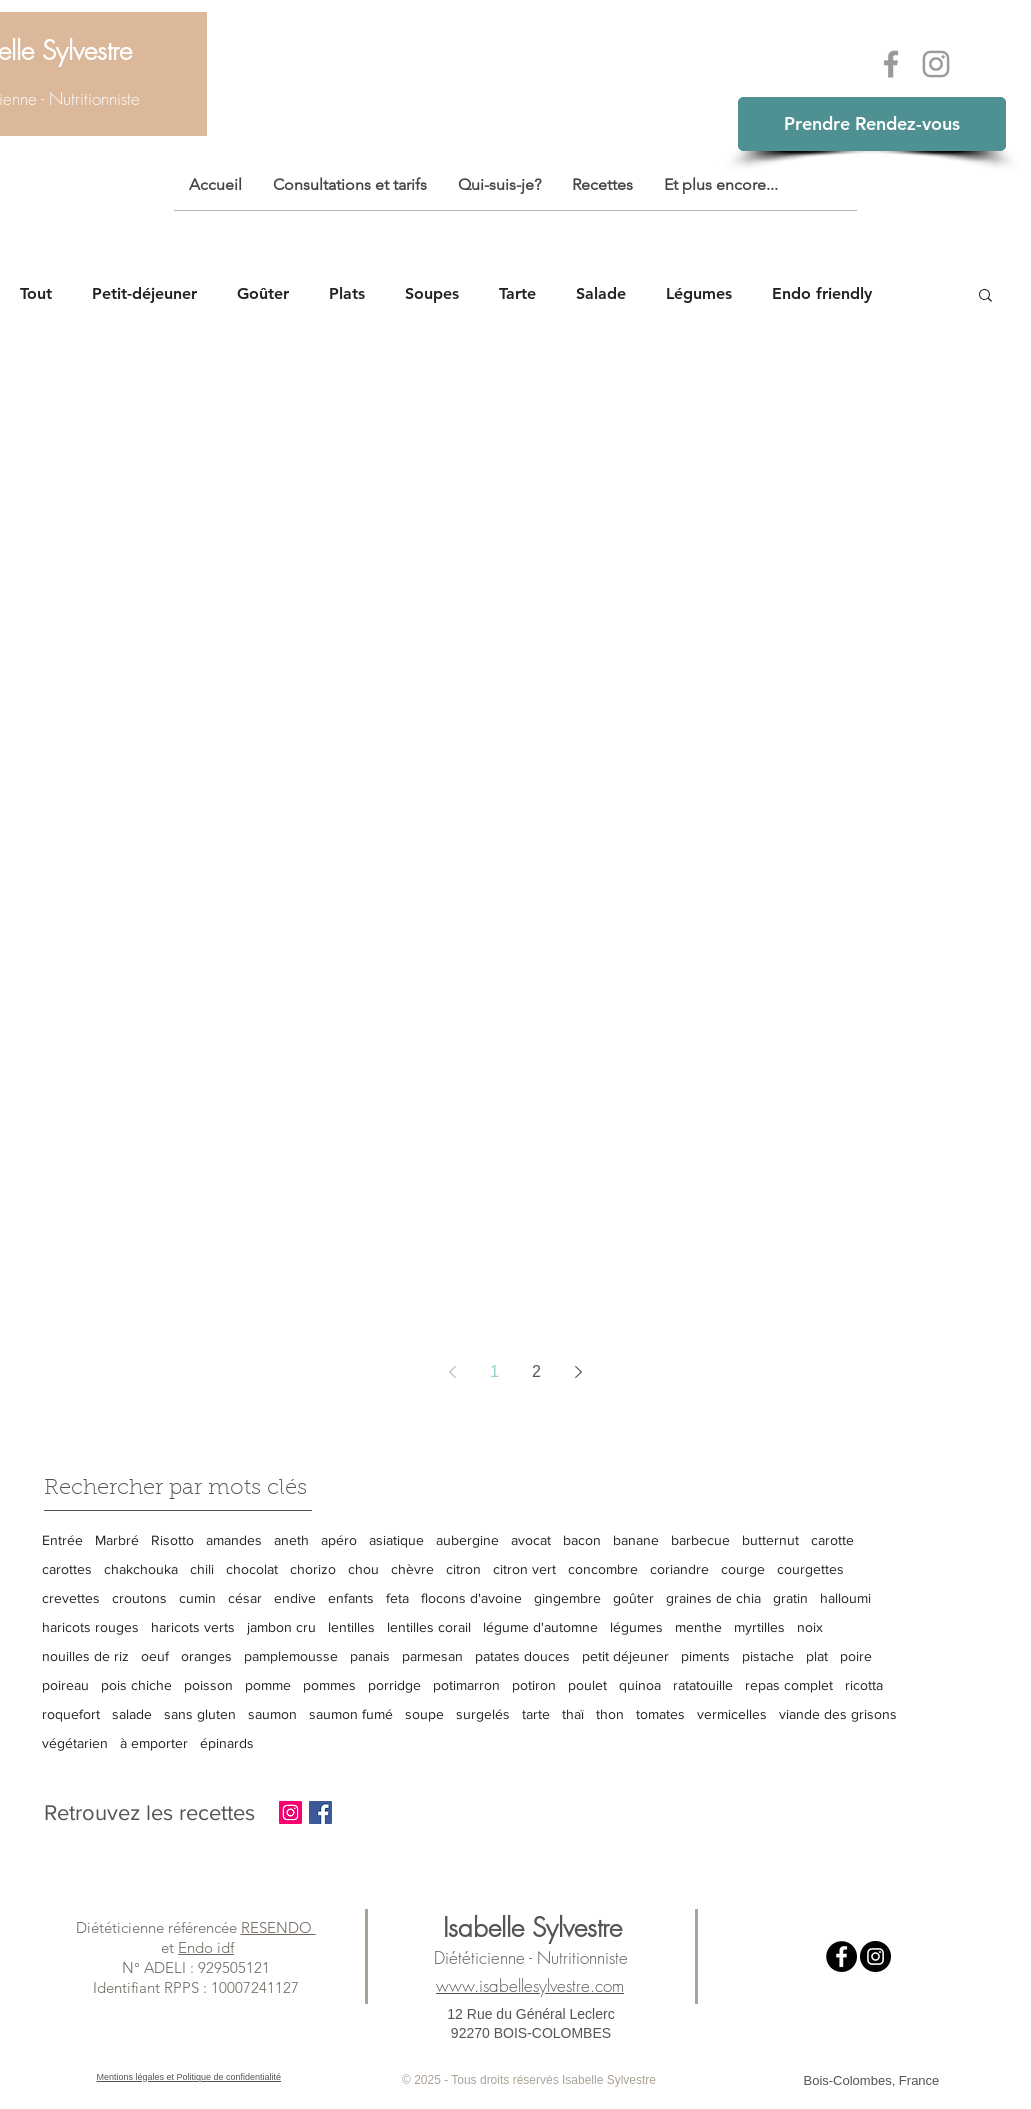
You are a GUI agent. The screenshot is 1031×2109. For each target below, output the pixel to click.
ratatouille (703, 1685)
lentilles (351, 1627)
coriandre (679, 1569)
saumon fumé (351, 1714)
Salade (601, 293)
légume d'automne (540, 1627)
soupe (424, 1714)
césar (245, 1598)
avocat (531, 1540)
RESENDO (278, 1927)
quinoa (640, 1685)
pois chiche (136, 1685)
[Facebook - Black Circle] (841, 1956)
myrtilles (759, 1627)
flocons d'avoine (471, 1598)
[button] (985, 296)
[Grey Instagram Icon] (936, 64)
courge (743, 1569)
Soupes (432, 293)
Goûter (263, 293)
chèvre (412, 1569)
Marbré (117, 1540)
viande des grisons (838, 1714)
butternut (770, 1540)
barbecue (700, 1540)
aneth (291, 1540)
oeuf (155, 1656)
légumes (636, 1627)
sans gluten (200, 1714)
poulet (587, 1685)
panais (370, 1656)
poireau (65, 1685)
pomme (268, 1685)
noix (810, 1627)
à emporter (154, 1743)
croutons (139, 1598)
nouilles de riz (85, 1656)
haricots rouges (90, 1627)
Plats (347, 293)
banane (636, 1540)
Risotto (172, 1540)
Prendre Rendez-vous (872, 123)
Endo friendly (822, 293)
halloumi (845, 1598)
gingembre (567, 1598)
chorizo (313, 1569)
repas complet (789, 1685)
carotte (832, 1540)
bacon (582, 1540)
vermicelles (732, 1714)
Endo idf (206, 1947)
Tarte (517, 293)
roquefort (71, 1714)
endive (295, 1598)
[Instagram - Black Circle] (875, 1956)
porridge (394, 1685)
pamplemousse (291, 1656)
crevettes (71, 1598)
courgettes (810, 1569)
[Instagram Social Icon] (290, 1812)
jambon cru (281, 1627)
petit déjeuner (625, 1656)
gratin (790, 1598)
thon (610, 1714)
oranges (206, 1656)
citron (463, 1569)
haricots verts (193, 1627)
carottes (67, 1569)
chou (363, 1569)
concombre (603, 1569)
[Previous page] (453, 1372)
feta (397, 1598)
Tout (36, 293)
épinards (227, 1743)
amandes (234, 1540)
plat (817, 1656)
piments (705, 1656)
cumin (197, 1598)
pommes (329, 1685)
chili (202, 1569)
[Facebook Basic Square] (320, 1812)
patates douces (522, 1656)
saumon (272, 1714)
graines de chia (713, 1598)
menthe (698, 1627)
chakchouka (141, 1569)
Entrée (62, 1540)
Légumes (699, 293)
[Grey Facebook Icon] (891, 64)
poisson (208, 1685)
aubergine (467, 1540)
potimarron (466, 1685)
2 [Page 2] (536, 1371)
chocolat (252, 1569)
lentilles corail (429, 1627)
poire (856, 1656)
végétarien (75, 1743)
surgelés (483, 1714)
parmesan (432, 1656)
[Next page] (579, 1372)
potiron (534, 1685)
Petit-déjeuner (144, 293)
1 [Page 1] (494, 1371)
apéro (339, 1540)
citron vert (524, 1569)
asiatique (396, 1540)
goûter (633, 1598)
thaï (573, 1714)
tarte (536, 1714)
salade (132, 1714)
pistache (768, 1656)
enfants (351, 1598)
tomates (660, 1714)
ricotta (864, 1685)
